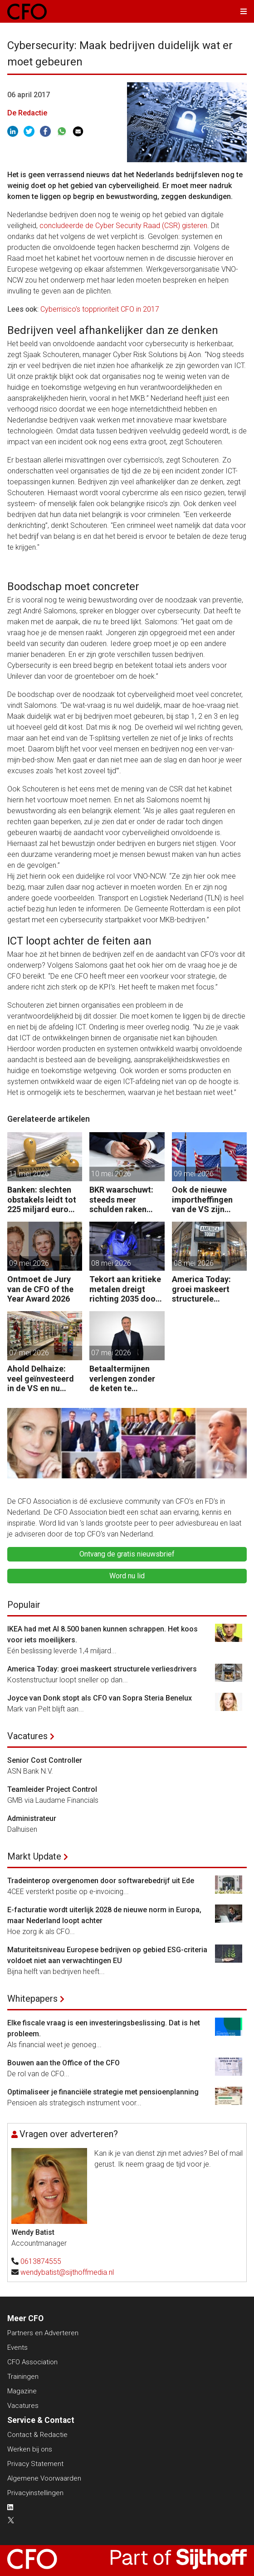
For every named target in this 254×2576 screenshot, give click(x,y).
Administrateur (31, 1818)
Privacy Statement (35, 2464)
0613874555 (40, 2261)
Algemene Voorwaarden (44, 2478)
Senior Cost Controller (44, 1760)
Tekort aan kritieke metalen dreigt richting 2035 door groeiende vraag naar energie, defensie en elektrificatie (125, 1289)
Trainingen (23, 2376)
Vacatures (27, 1736)
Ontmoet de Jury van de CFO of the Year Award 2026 (40, 1288)
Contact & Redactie (37, 2435)
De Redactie (27, 113)
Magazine (22, 2391)
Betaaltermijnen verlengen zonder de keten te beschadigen (122, 1378)
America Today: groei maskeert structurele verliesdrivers (201, 1289)
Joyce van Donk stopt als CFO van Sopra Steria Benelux (99, 1698)
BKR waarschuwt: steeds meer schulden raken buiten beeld (121, 1199)
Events (17, 2347)
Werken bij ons (29, 2449)
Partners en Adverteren (42, 2333)
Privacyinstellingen (35, 2493)
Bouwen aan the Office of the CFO (63, 2063)
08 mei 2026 (111, 1263)
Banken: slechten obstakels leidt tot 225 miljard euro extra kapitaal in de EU (43, 1199)
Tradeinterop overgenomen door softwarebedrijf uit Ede (100, 1880)
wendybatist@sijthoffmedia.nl (67, 2272)
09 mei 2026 (194, 1173)
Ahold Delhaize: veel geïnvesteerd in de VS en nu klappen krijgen (40, 1378)
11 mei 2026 (29, 1173)
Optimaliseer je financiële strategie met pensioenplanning (103, 2092)
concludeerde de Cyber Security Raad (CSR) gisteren (123, 225)
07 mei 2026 (29, 1352)
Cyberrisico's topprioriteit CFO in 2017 (99, 309)
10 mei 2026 (111, 1173)
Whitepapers (32, 1998)
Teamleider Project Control (52, 1789)
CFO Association (32, 2362)
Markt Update (34, 1856)
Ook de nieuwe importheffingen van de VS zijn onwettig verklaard (207, 1199)
